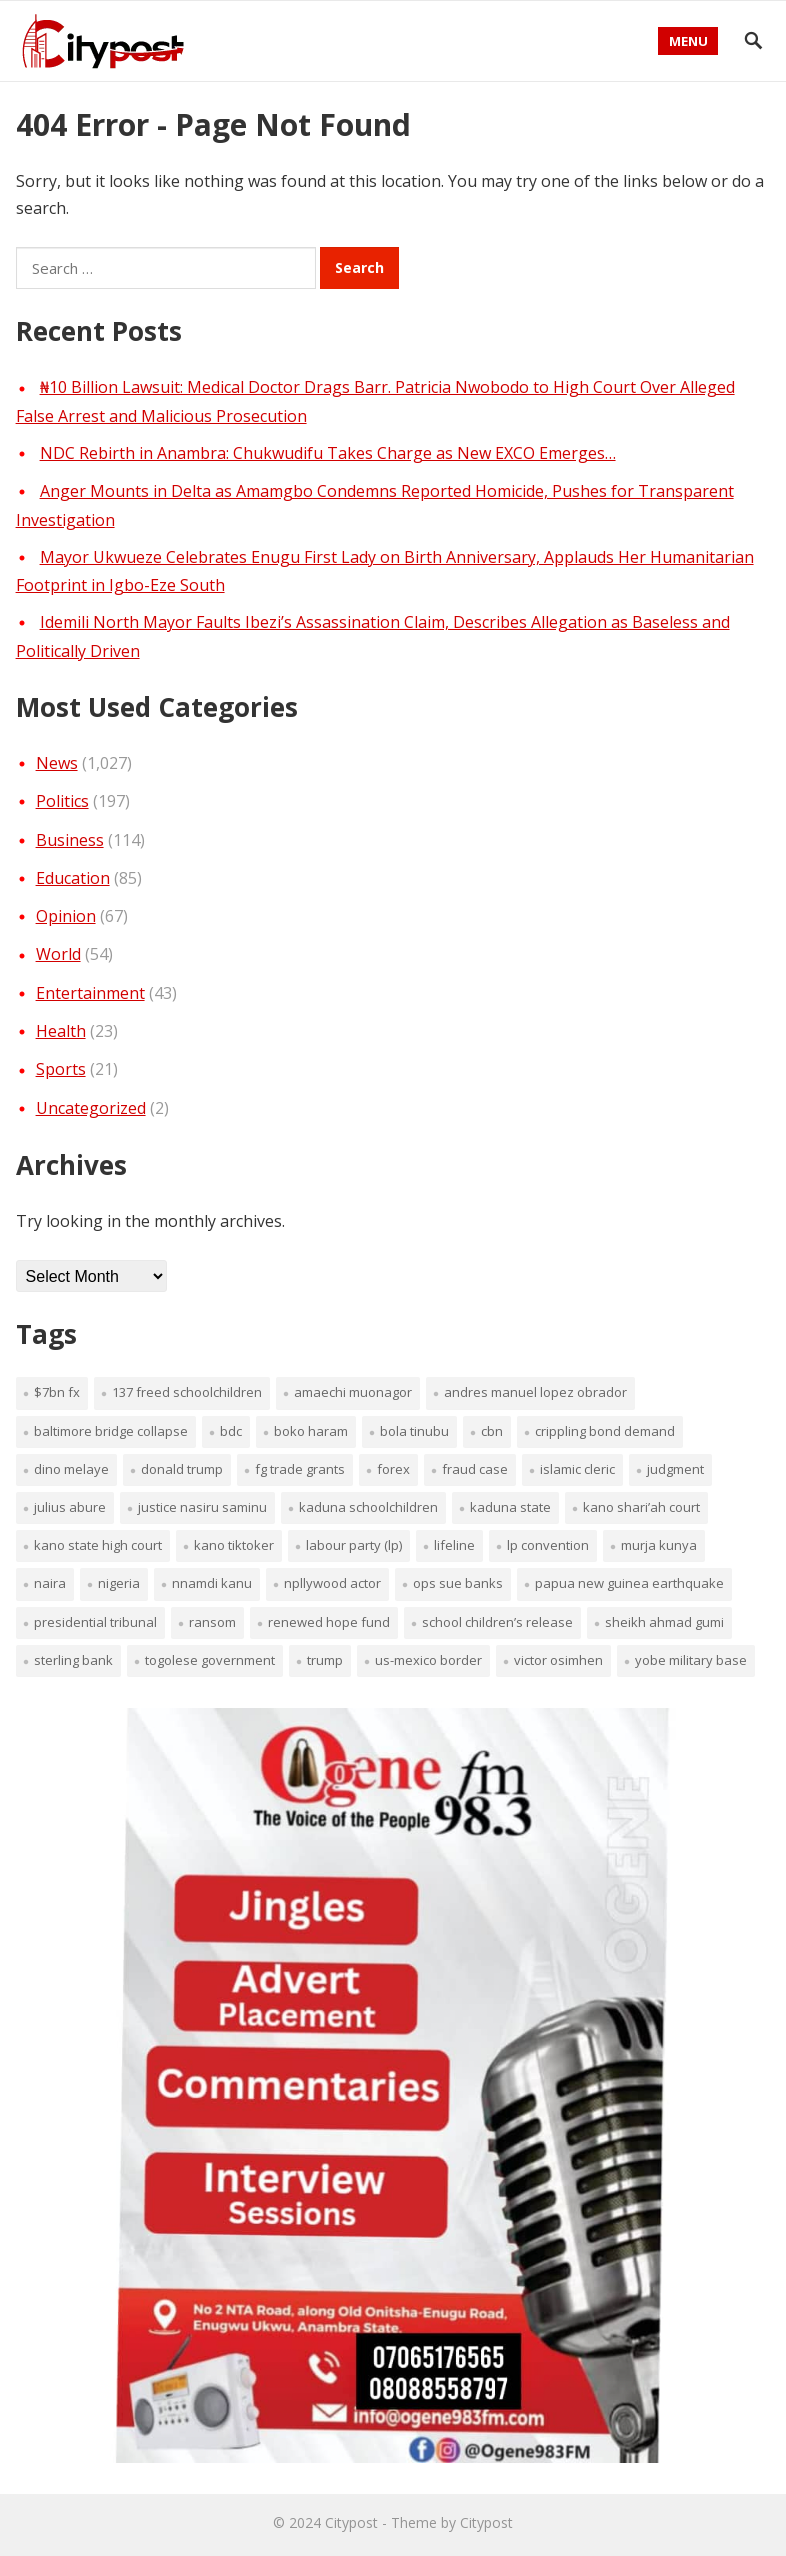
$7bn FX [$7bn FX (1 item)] (57, 1392)
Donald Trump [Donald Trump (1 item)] (182, 1469)
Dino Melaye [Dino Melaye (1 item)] (71, 1469)
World (58, 954)
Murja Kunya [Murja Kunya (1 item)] (659, 1545)
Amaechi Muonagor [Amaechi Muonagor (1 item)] (353, 1392)
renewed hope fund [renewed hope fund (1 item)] (329, 1622)
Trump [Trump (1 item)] (325, 1660)
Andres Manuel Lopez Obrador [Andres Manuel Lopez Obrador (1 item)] (535, 1392)
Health (61, 1031)
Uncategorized (91, 1108)
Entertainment (90, 993)
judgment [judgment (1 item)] (675, 1469)
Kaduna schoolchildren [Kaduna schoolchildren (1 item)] (368, 1507)
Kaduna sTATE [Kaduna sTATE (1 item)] (510, 1507)
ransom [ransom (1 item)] (212, 1622)
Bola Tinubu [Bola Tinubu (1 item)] (414, 1431)
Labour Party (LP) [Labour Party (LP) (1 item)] (354, 1545)
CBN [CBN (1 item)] (492, 1431)
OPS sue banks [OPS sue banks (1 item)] (458, 1583)
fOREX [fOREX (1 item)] (393, 1469)
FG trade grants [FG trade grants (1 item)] (300, 1469)
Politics (62, 801)
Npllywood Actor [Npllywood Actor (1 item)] (332, 1583)
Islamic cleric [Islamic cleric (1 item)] (577, 1469)
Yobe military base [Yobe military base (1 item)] (691, 1660)
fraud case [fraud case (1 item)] (475, 1469)
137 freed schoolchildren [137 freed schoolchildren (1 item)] (187, 1392)
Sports (61, 1069)
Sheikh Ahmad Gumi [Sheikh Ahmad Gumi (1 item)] (664, 1622)
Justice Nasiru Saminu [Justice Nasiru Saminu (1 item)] (202, 1507)
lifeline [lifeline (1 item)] (454, 1545)
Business (70, 840)
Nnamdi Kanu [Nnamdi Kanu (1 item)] (212, 1583)
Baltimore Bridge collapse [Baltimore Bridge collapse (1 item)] (111, 1431)
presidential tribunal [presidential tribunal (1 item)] (95, 1622)
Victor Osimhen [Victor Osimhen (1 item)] (558, 1660)
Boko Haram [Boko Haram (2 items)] (311, 1431)
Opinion (66, 916)
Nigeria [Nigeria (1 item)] (119, 1583)
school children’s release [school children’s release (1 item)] (497, 1622)
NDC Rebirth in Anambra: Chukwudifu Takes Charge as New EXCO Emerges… (328, 453)
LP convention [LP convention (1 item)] (548, 1545)
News (57, 763)
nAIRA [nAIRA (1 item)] (50, 1583)
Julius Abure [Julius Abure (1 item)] (70, 1507)
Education (73, 878)
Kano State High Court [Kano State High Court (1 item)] (98, 1545)
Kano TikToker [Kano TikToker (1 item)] (234, 1545)
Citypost (351, 2522)
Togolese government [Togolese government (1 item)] (210, 1660)
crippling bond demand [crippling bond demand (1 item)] (605, 1431)
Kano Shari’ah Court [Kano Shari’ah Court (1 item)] (641, 1507)
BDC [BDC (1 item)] (231, 1431)
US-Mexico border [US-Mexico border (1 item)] (428, 1660)
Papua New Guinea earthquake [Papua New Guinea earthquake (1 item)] (629, 1583)
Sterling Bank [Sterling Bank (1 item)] (73, 1660)
